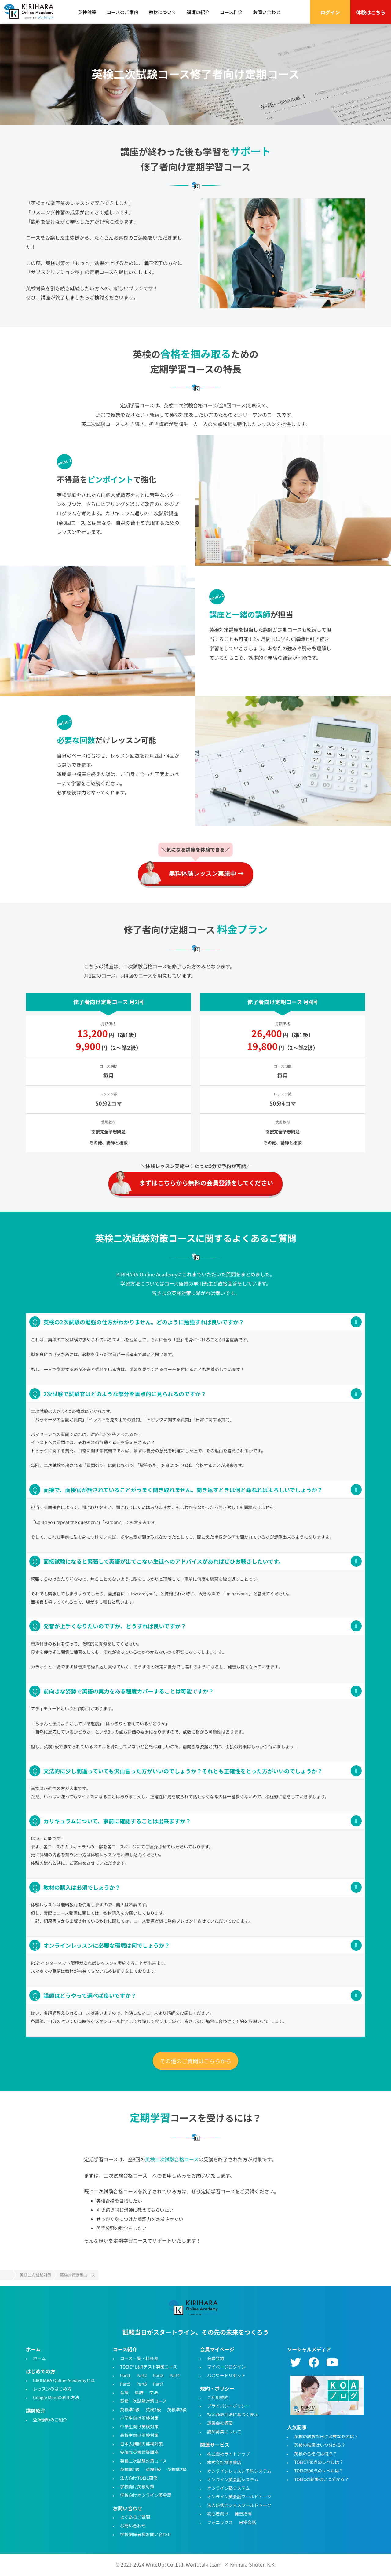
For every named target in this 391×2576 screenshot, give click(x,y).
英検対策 (87, 12)
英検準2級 (177, 2409)
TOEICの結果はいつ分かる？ (321, 2479)
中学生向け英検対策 (139, 2427)
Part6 (142, 2384)
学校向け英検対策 (137, 2486)
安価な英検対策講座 (139, 2452)
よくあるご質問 (135, 2517)
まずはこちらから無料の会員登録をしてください (206, 1182)
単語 (139, 2392)
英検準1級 (130, 2409)
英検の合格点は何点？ (315, 2453)
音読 (124, 2392)
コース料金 (231, 12)
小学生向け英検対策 (139, 2418)
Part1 (125, 2375)
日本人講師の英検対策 (141, 2444)
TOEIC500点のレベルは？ (318, 2470)
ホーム (39, 2358)
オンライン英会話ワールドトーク (239, 2496)
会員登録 (215, 2358)
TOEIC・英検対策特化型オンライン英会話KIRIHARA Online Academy (194, 2308)
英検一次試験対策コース (143, 2401)
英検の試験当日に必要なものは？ (326, 2436)
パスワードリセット (226, 2375)
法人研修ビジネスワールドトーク (239, 2505)
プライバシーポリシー (228, 2406)
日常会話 (247, 2522)
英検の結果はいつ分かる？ (319, 2445)
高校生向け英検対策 (139, 2435)
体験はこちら (371, 12)
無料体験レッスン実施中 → (206, 873)
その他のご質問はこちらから (195, 2061)
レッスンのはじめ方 (52, 2389)
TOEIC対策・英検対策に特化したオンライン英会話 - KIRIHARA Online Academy (30, 12)
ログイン (330, 12)
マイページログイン (226, 2367)
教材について (162, 12)
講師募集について (224, 2431)
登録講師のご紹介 (50, 2419)
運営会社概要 (220, 2423)
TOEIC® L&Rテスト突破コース (148, 2367)
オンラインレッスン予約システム (239, 2471)
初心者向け (217, 2513)
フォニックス (220, 2522)
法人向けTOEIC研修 (139, 2478)
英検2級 (153, 2409)
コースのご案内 (122, 12)
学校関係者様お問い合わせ (145, 2534)
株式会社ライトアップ (228, 2453)
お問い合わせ (266, 12)
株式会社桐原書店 (224, 2462)
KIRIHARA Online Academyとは (64, 2380)
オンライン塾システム (228, 2488)
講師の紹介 (198, 12)
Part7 (158, 2384)
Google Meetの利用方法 (56, 2397)
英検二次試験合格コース (172, 2159)
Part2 (142, 2375)
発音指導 (243, 2513)
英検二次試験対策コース (143, 2461)
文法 (153, 2392)
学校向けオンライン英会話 (145, 2495)
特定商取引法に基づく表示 (232, 2414)
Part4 (175, 2375)
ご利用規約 (217, 2397)
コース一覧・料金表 (139, 2358)
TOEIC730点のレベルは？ (318, 2462)
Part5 (125, 2384)
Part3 (158, 2375)
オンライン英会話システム (232, 2479)
